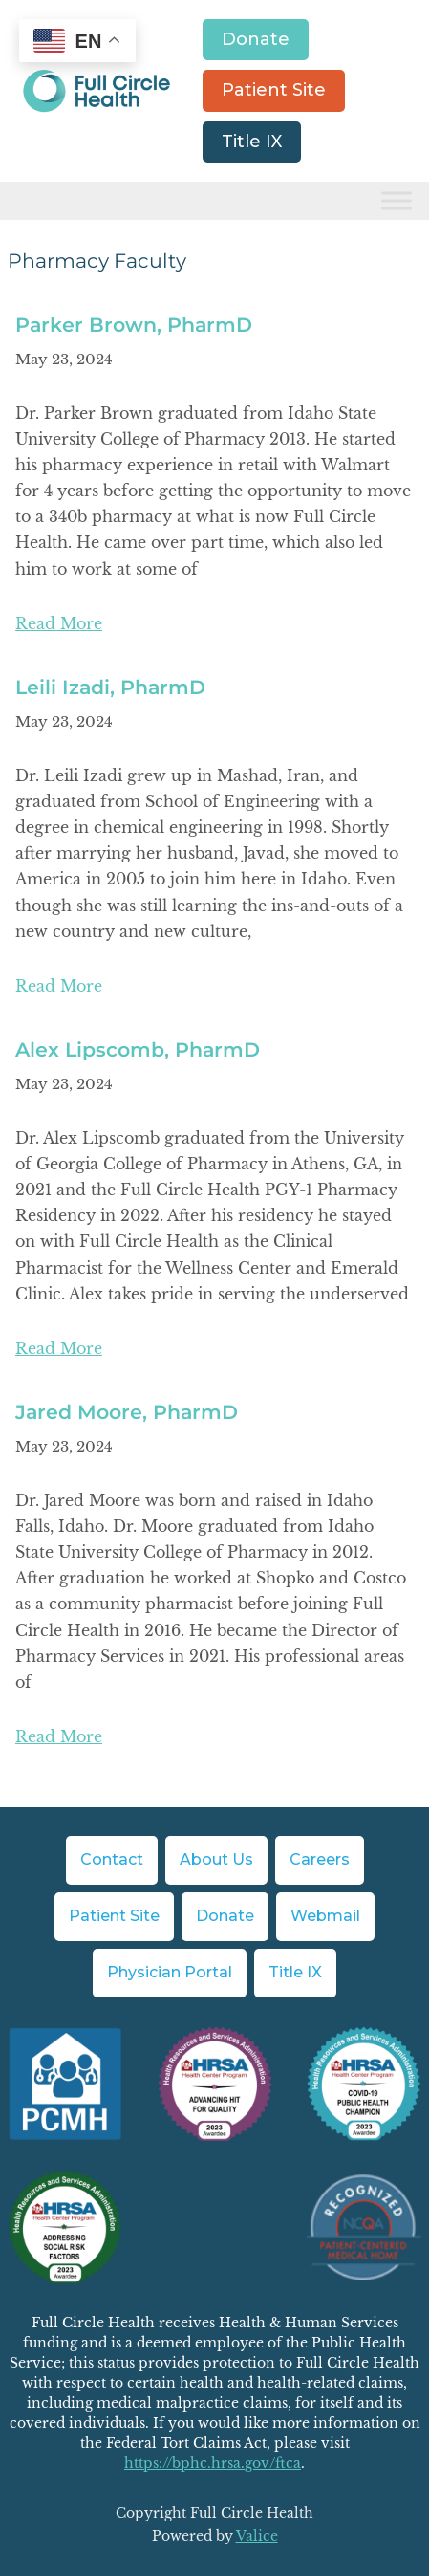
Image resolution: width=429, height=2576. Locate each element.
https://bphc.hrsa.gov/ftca (212, 2463)
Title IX (252, 141)
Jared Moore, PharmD (126, 1412)
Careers (320, 1859)
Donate (256, 39)
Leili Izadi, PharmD (110, 687)
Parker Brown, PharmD (133, 325)
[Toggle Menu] (396, 201)
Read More (58, 623)
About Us (216, 1859)
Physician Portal (169, 1972)
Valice (257, 2535)
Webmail (325, 1916)
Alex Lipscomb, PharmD (137, 1049)
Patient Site (274, 89)
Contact (111, 1859)
